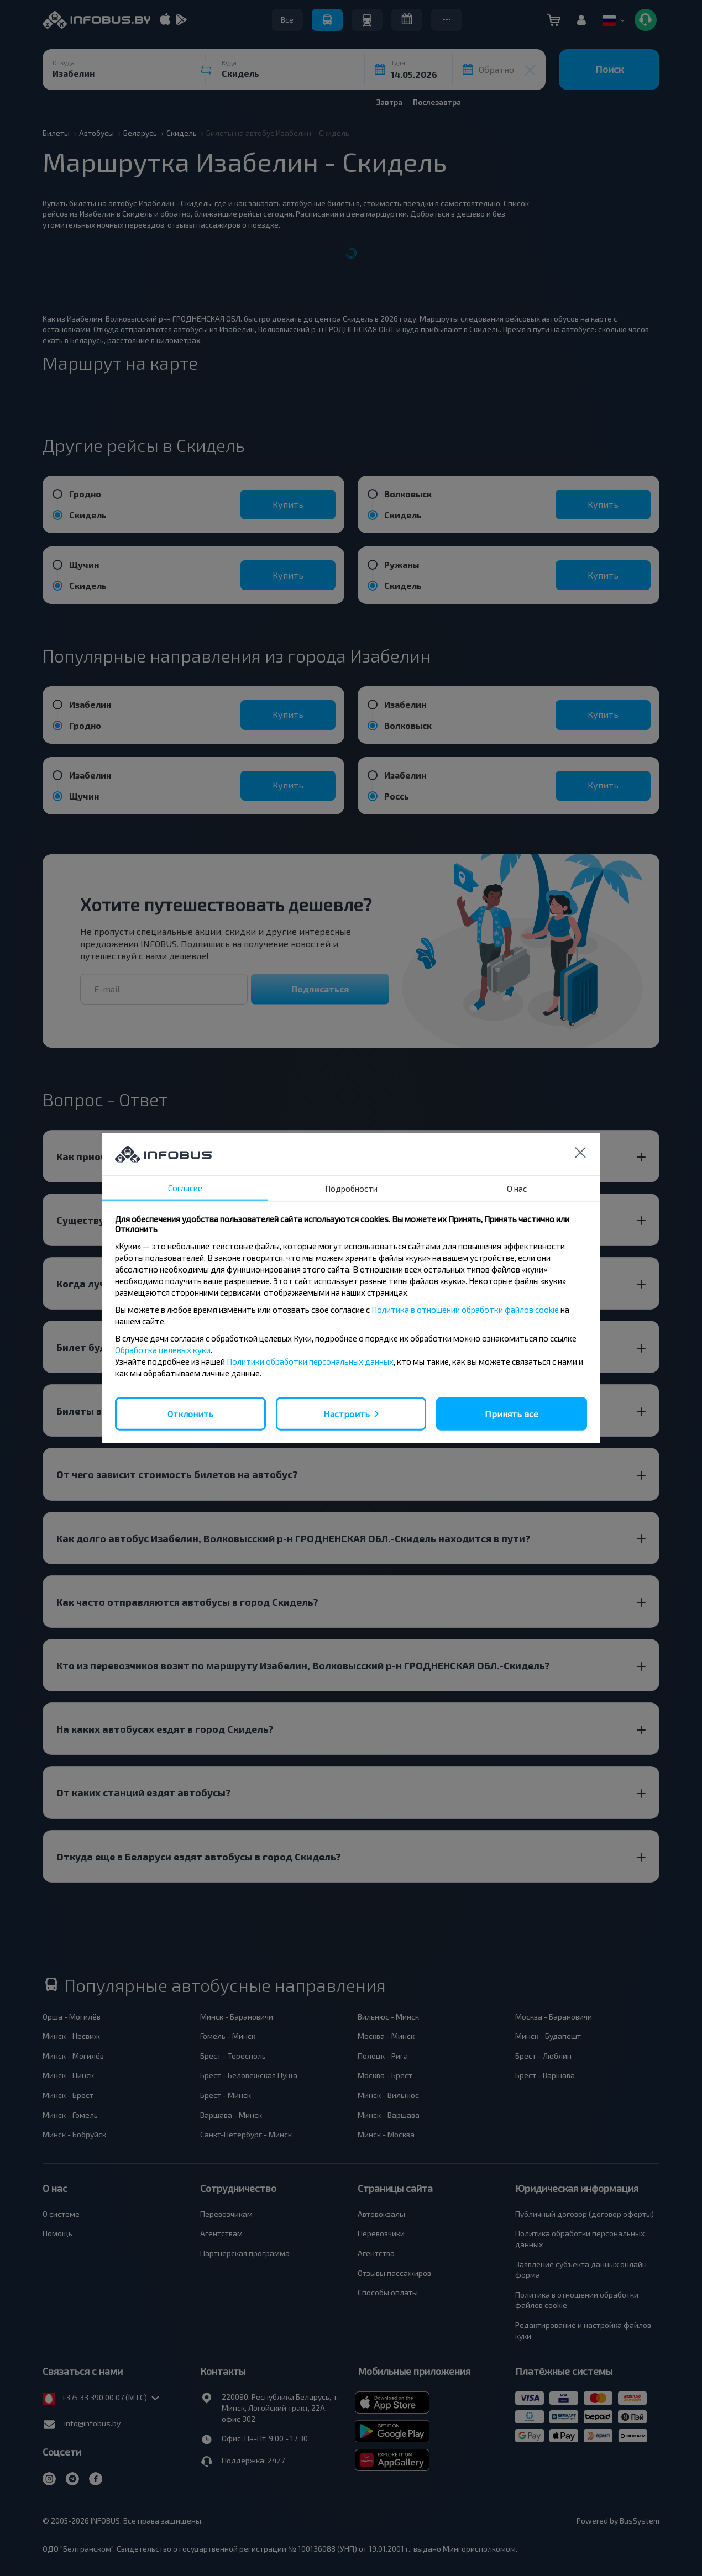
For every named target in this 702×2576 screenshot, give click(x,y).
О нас (517, 1188)
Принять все (511, 1413)
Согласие (185, 1187)
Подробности (351, 1188)
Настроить (346, 1413)
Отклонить (190, 1413)
